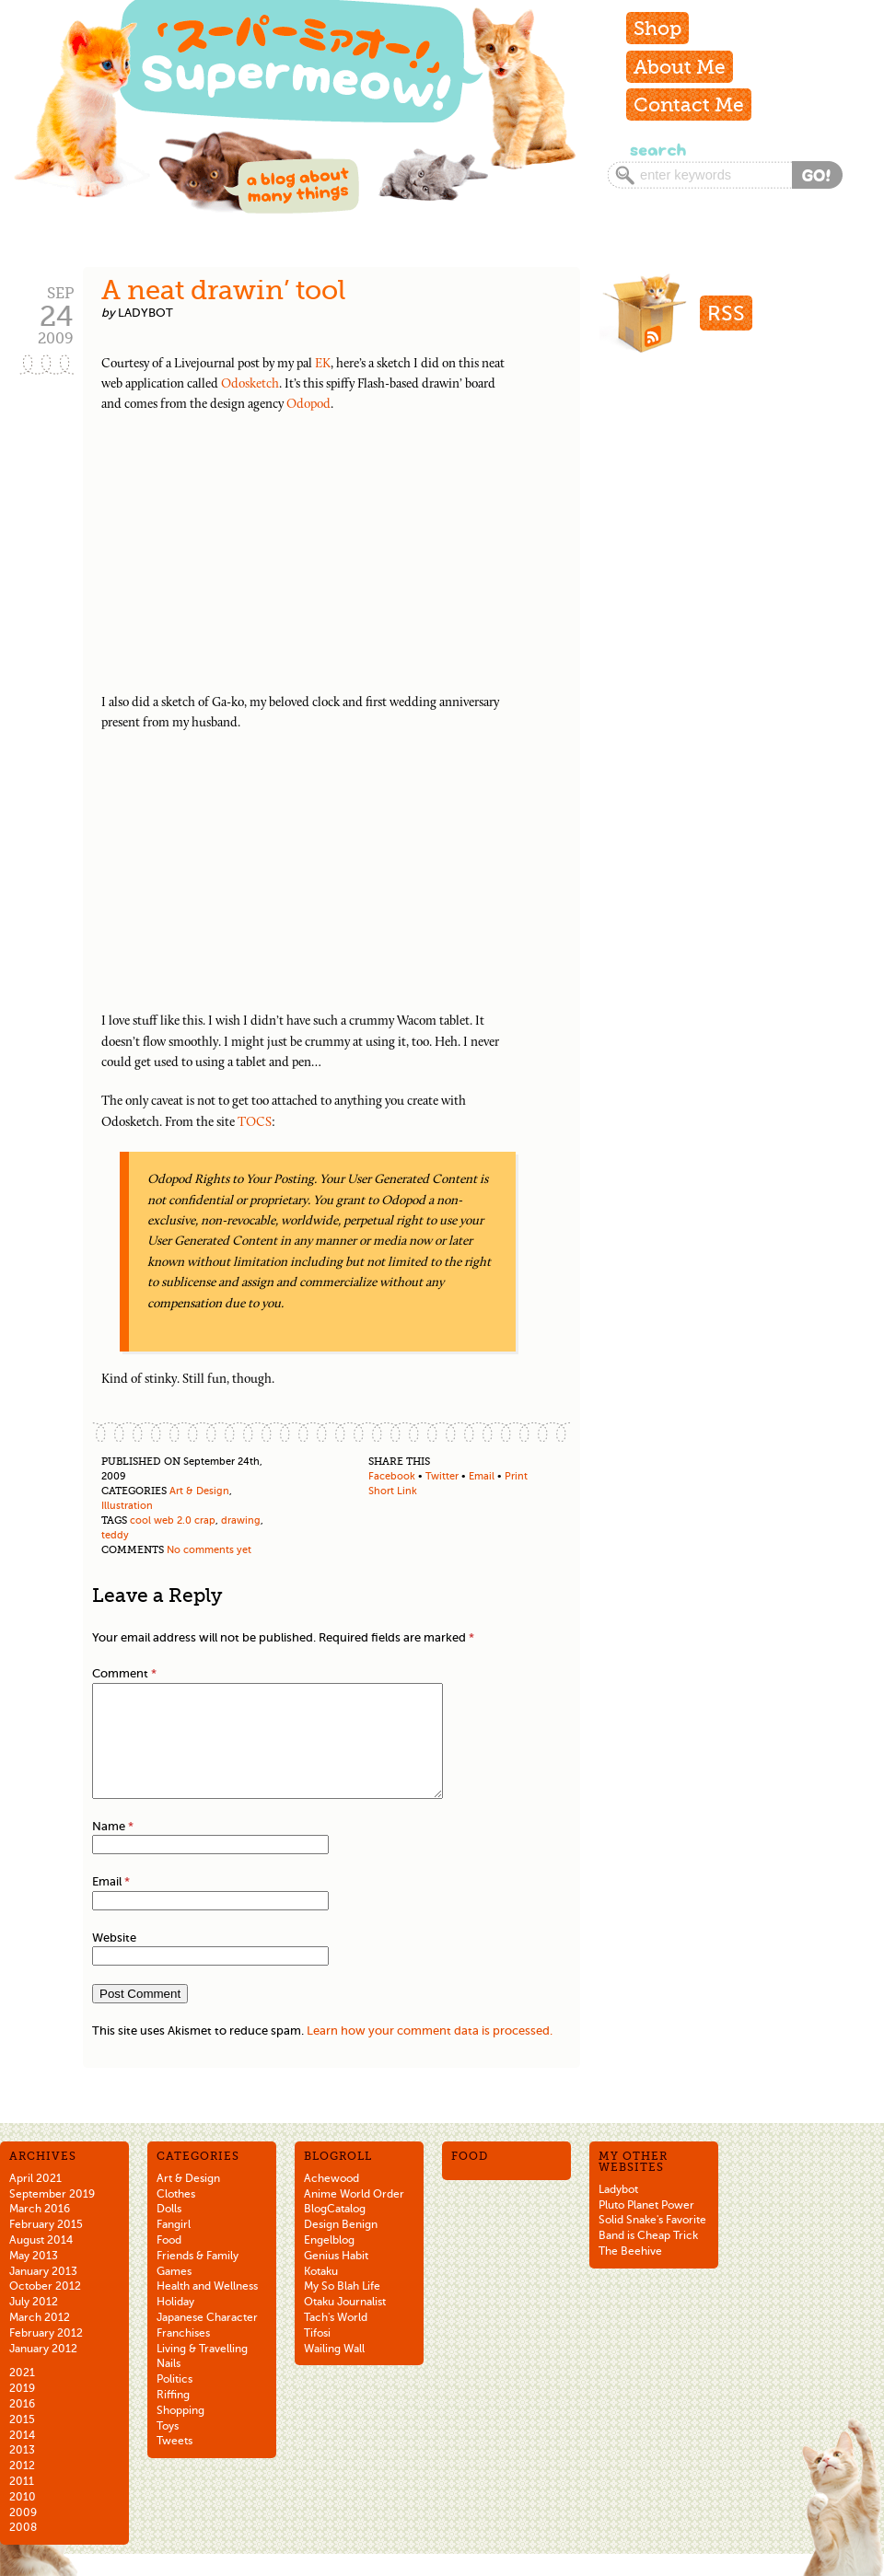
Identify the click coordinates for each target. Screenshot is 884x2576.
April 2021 (35, 2200)
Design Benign (341, 2246)
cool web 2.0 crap (172, 1520)
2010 (22, 2518)
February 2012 (46, 2355)
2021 (22, 2394)
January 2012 (43, 2370)
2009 (23, 2534)
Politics (174, 2401)
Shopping (180, 2432)
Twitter (442, 1476)
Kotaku (321, 2293)
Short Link (392, 1491)
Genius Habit (336, 2277)
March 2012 (39, 2339)
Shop (657, 28)
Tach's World (335, 2339)
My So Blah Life (342, 2308)
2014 (22, 2457)
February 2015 (46, 2246)
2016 (22, 2425)
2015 (22, 2441)
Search (656, 150)
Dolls (169, 2230)
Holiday (175, 2323)
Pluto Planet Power (646, 2227)
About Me (680, 66)
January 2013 (43, 2293)
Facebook (391, 1476)
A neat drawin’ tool (223, 290)
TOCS (255, 1123)
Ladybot (618, 2211)
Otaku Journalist (345, 2323)
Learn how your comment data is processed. (429, 2053)
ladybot (145, 312)
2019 (22, 2410)
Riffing (173, 2416)
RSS (726, 313)
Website (114, 1960)
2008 (23, 2549)
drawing (241, 1520)
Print (516, 1476)
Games (174, 2293)
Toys (168, 2448)
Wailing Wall (334, 2370)
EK (323, 364)
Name (113, 1848)
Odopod (308, 405)
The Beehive (630, 2273)
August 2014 (41, 2262)
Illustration (127, 1506)
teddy (115, 1535)
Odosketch (250, 384)
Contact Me (689, 104)
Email (481, 1476)
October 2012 (45, 2308)
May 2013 (33, 2277)
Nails (168, 2385)
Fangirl (174, 2246)
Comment (124, 1673)
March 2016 (39, 2230)
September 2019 (52, 2216)
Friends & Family (197, 2277)
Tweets (174, 2462)
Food (169, 2262)
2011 (21, 2503)
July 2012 (33, 2323)
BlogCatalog (335, 2230)
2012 (22, 2487)
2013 (22, 2472)
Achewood (331, 2200)
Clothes (176, 2216)
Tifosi (317, 2355)
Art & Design (199, 1491)
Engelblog (329, 2262)
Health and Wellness (207, 2308)
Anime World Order (354, 2216)
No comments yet (209, 1550)
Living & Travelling (202, 2370)
